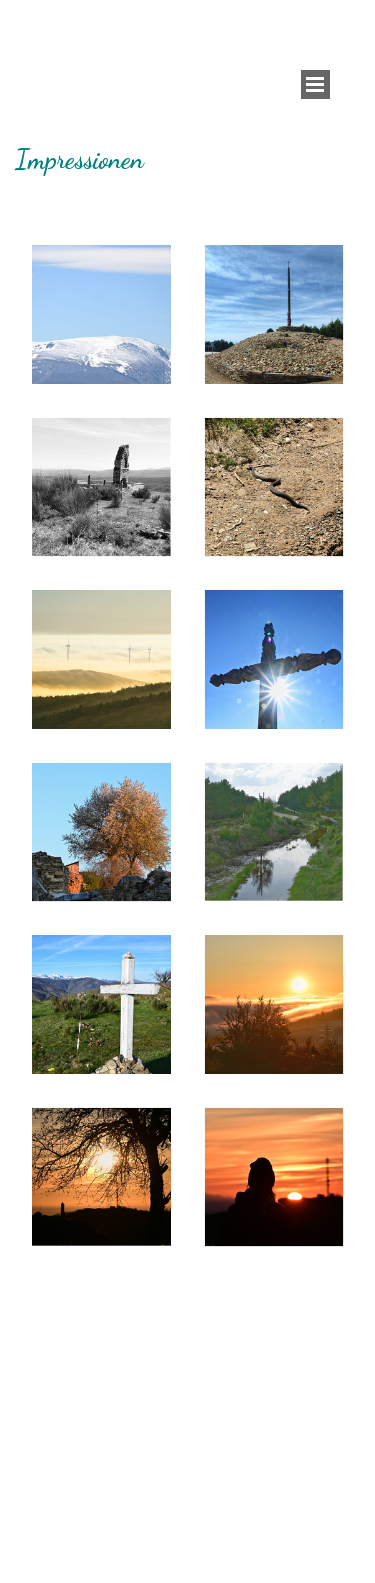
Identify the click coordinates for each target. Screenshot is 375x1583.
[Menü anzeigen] (315, 84)
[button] (101, 314)
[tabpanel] (187, 159)
